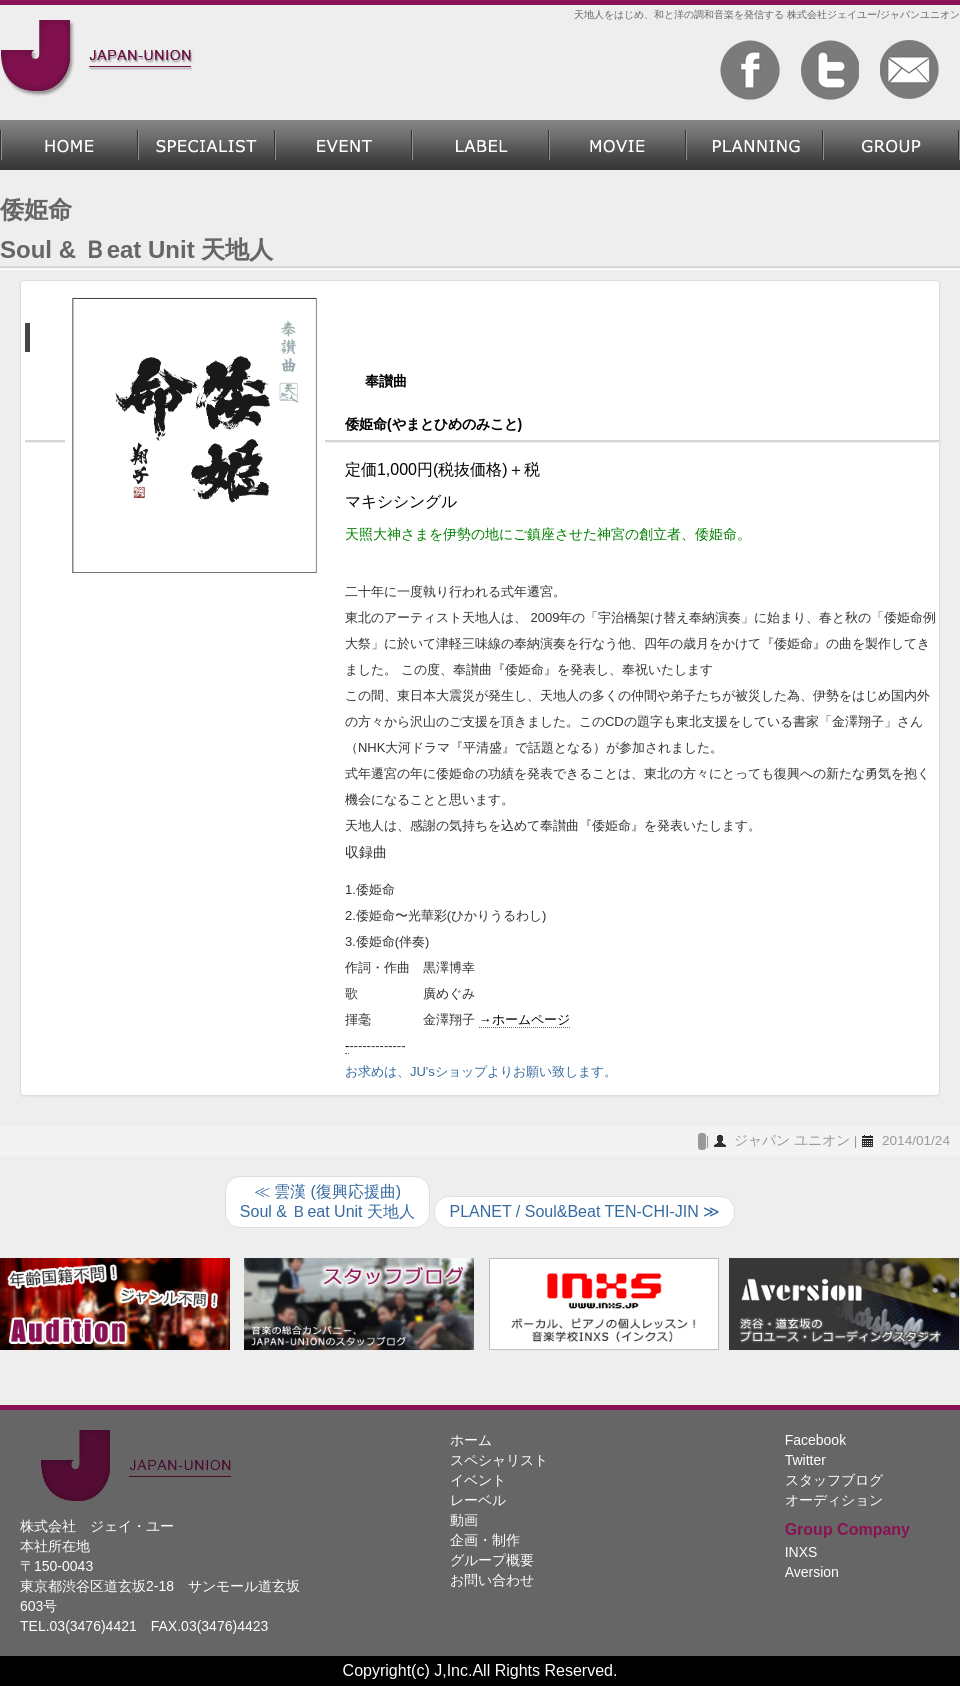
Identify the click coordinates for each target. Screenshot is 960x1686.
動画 (617, 145)
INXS (801, 1552)
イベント (478, 1480)
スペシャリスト (206, 145)
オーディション (834, 1500)
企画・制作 (754, 145)
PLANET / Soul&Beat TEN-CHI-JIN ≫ (584, 1211)
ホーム (69, 145)
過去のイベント (343, 145)
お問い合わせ (492, 1580)
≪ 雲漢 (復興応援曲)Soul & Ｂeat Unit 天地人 (327, 1201)
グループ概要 (891, 145)
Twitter (805, 1460)
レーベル (480, 145)
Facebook (815, 1440)
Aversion (812, 1572)
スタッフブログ (834, 1480)
